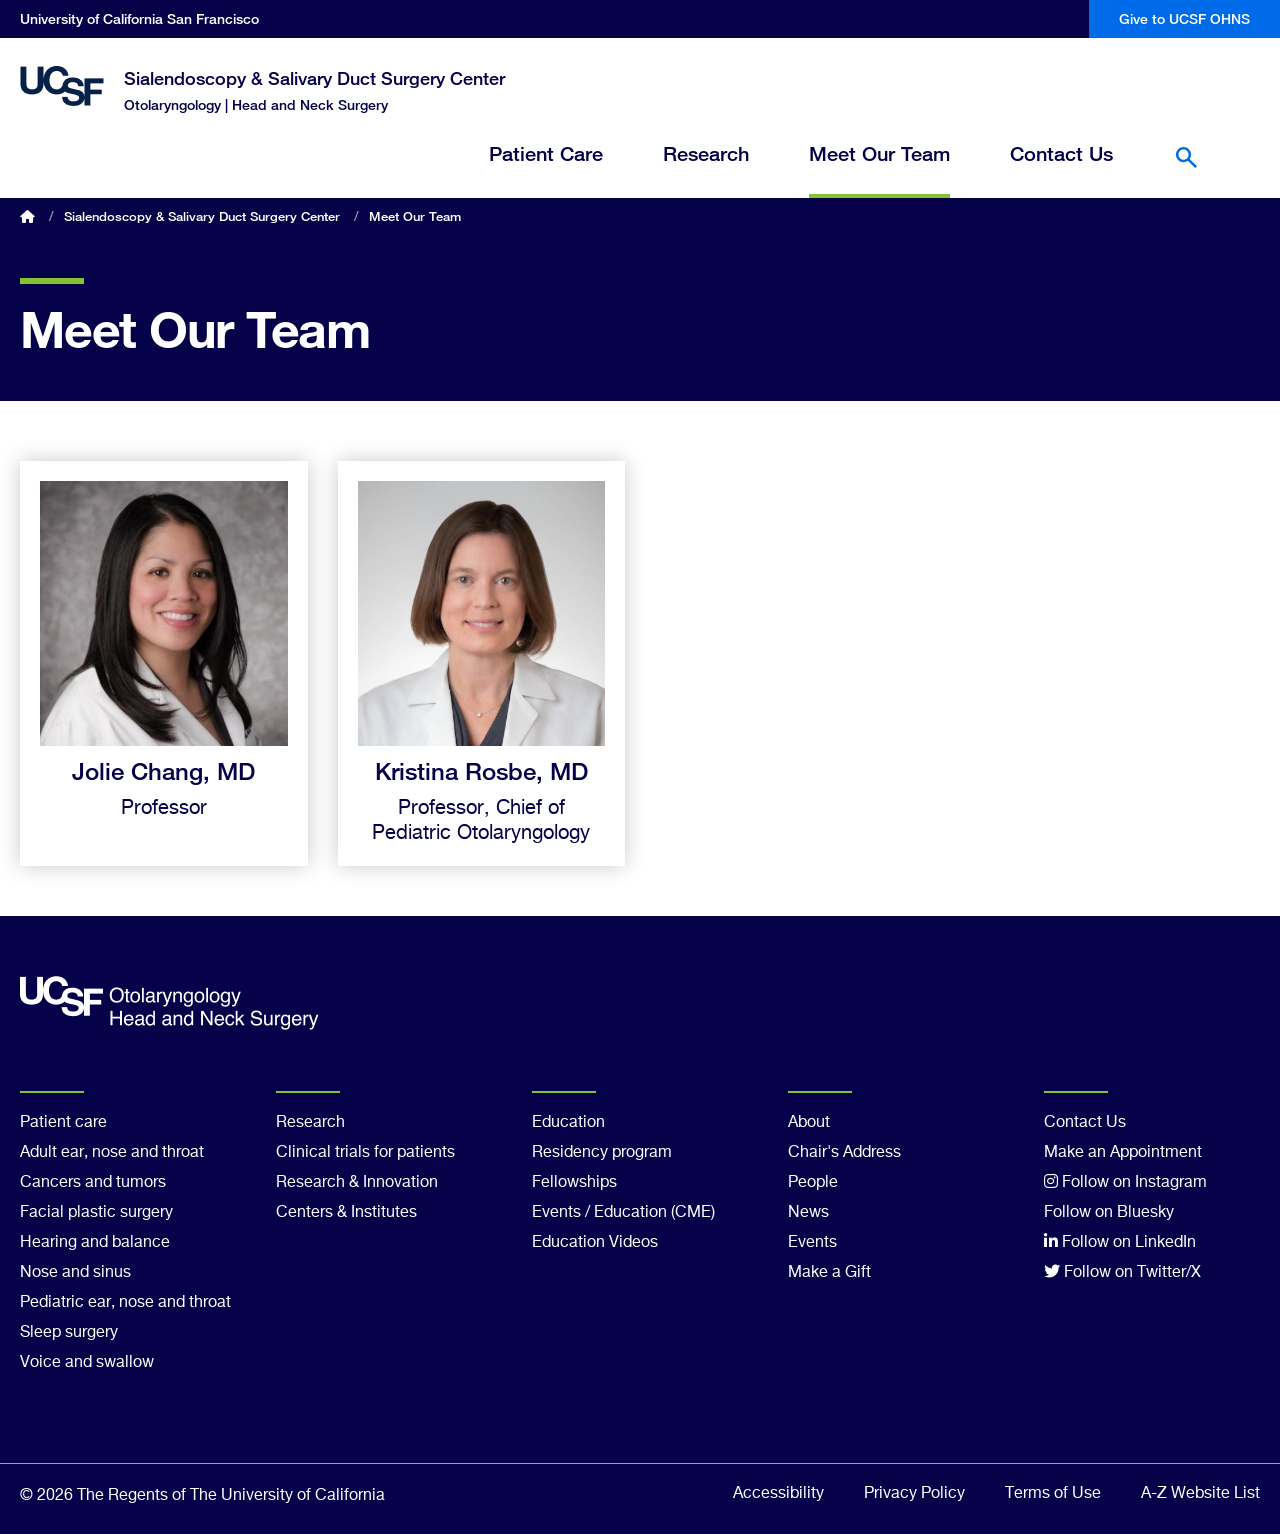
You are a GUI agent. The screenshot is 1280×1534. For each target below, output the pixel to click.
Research (706, 154)
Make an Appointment (1123, 1153)
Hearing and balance (95, 1243)
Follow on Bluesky (1109, 1213)
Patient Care (546, 154)
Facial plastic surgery (96, 1213)
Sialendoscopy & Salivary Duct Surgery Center (314, 78)
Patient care (63, 1123)
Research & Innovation (357, 1183)
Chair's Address (844, 1153)
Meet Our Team (879, 154)
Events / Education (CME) (623, 1213)
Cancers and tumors (93, 1183)
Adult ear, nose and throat (112, 1153)
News (808, 1213)
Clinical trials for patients (365, 1153)
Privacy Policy (914, 1494)
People (813, 1183)
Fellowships (574, 1183)
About (809, 1123)
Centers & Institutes (346, 1213)
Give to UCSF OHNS (1184, 18)
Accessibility (778, 1494)
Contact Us (1061, 154)
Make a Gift (829, 1273)
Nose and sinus (75, 1273)
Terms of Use (1053, 1494)
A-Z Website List (1200, 1494)
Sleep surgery (69, 1333)
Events (812, 1243)
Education (568, 1123)
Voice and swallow (87, 1363)
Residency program (602, 1153)
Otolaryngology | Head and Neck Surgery (256, 104)
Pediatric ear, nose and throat (125, 1303)
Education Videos (595, 1243)
